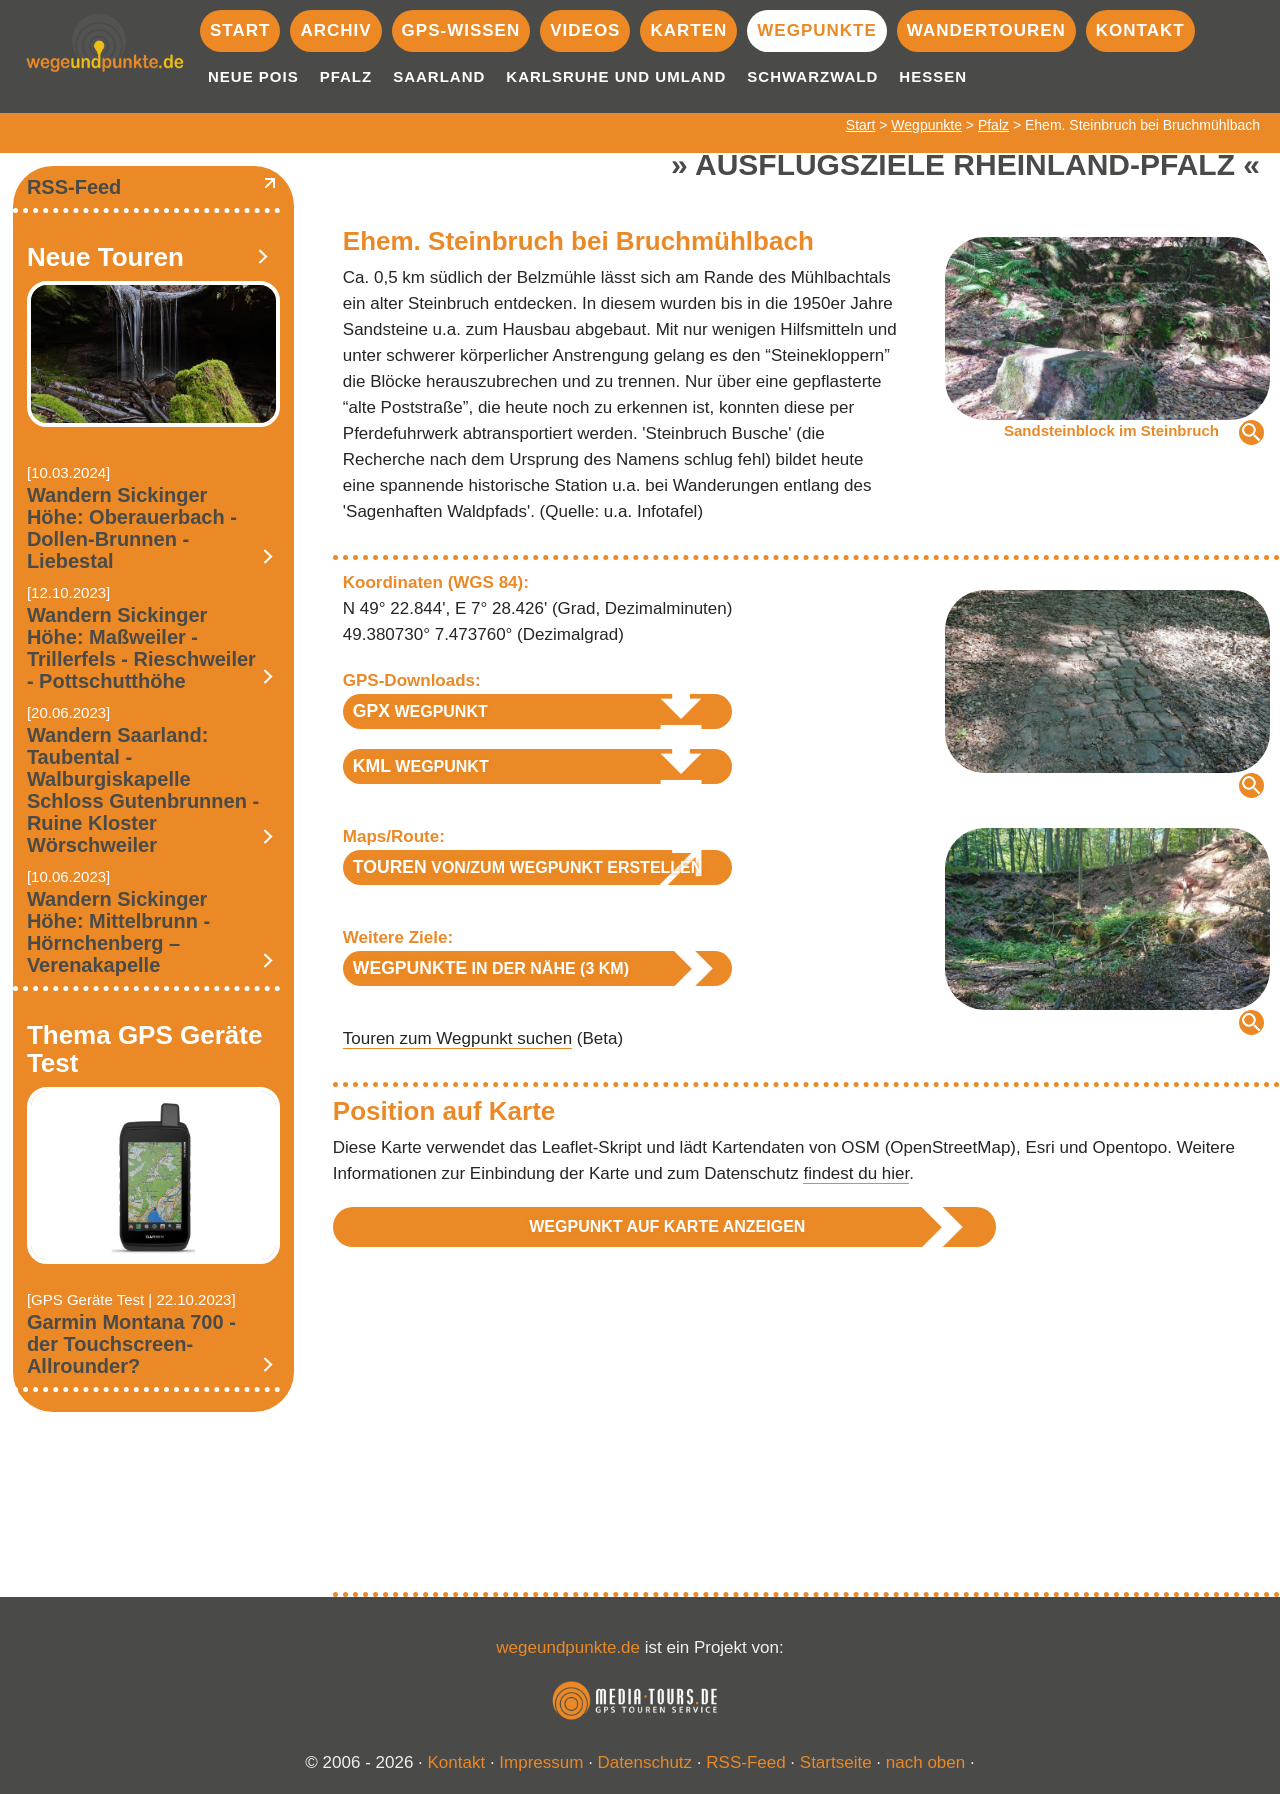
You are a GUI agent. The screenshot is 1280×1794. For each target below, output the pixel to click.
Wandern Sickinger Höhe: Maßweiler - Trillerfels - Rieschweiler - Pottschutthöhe (141, 648)
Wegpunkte (817, 30)
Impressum (541, 1762)
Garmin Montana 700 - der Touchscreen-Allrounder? (131, 1344)
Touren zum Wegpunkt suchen (457, 1038)
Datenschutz (645, 1762)
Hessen (933, 76)
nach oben (925, 1762)
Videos (585, 30)
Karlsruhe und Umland (616, 76)
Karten (688, 30)
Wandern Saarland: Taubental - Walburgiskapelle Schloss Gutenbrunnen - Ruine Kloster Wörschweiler (143, 790)
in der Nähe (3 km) (491, 968)
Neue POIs (253, 76)
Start (240, 30)
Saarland (439, 76)
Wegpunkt (420, 711)
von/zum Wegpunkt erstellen (528, 867)
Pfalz (346, 76)
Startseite (836, 1762)
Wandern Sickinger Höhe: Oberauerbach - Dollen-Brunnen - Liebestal (132, 528)
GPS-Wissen (461, 30)
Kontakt (1140, 30)
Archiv (335, 30)
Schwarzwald (812, 76)
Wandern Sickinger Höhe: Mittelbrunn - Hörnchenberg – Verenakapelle (118, 932)
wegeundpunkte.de (568, 1647)
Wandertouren (986, 30)
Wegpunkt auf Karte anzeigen (667, 1226)
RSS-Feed (74, 187)
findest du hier (856, 1173)
